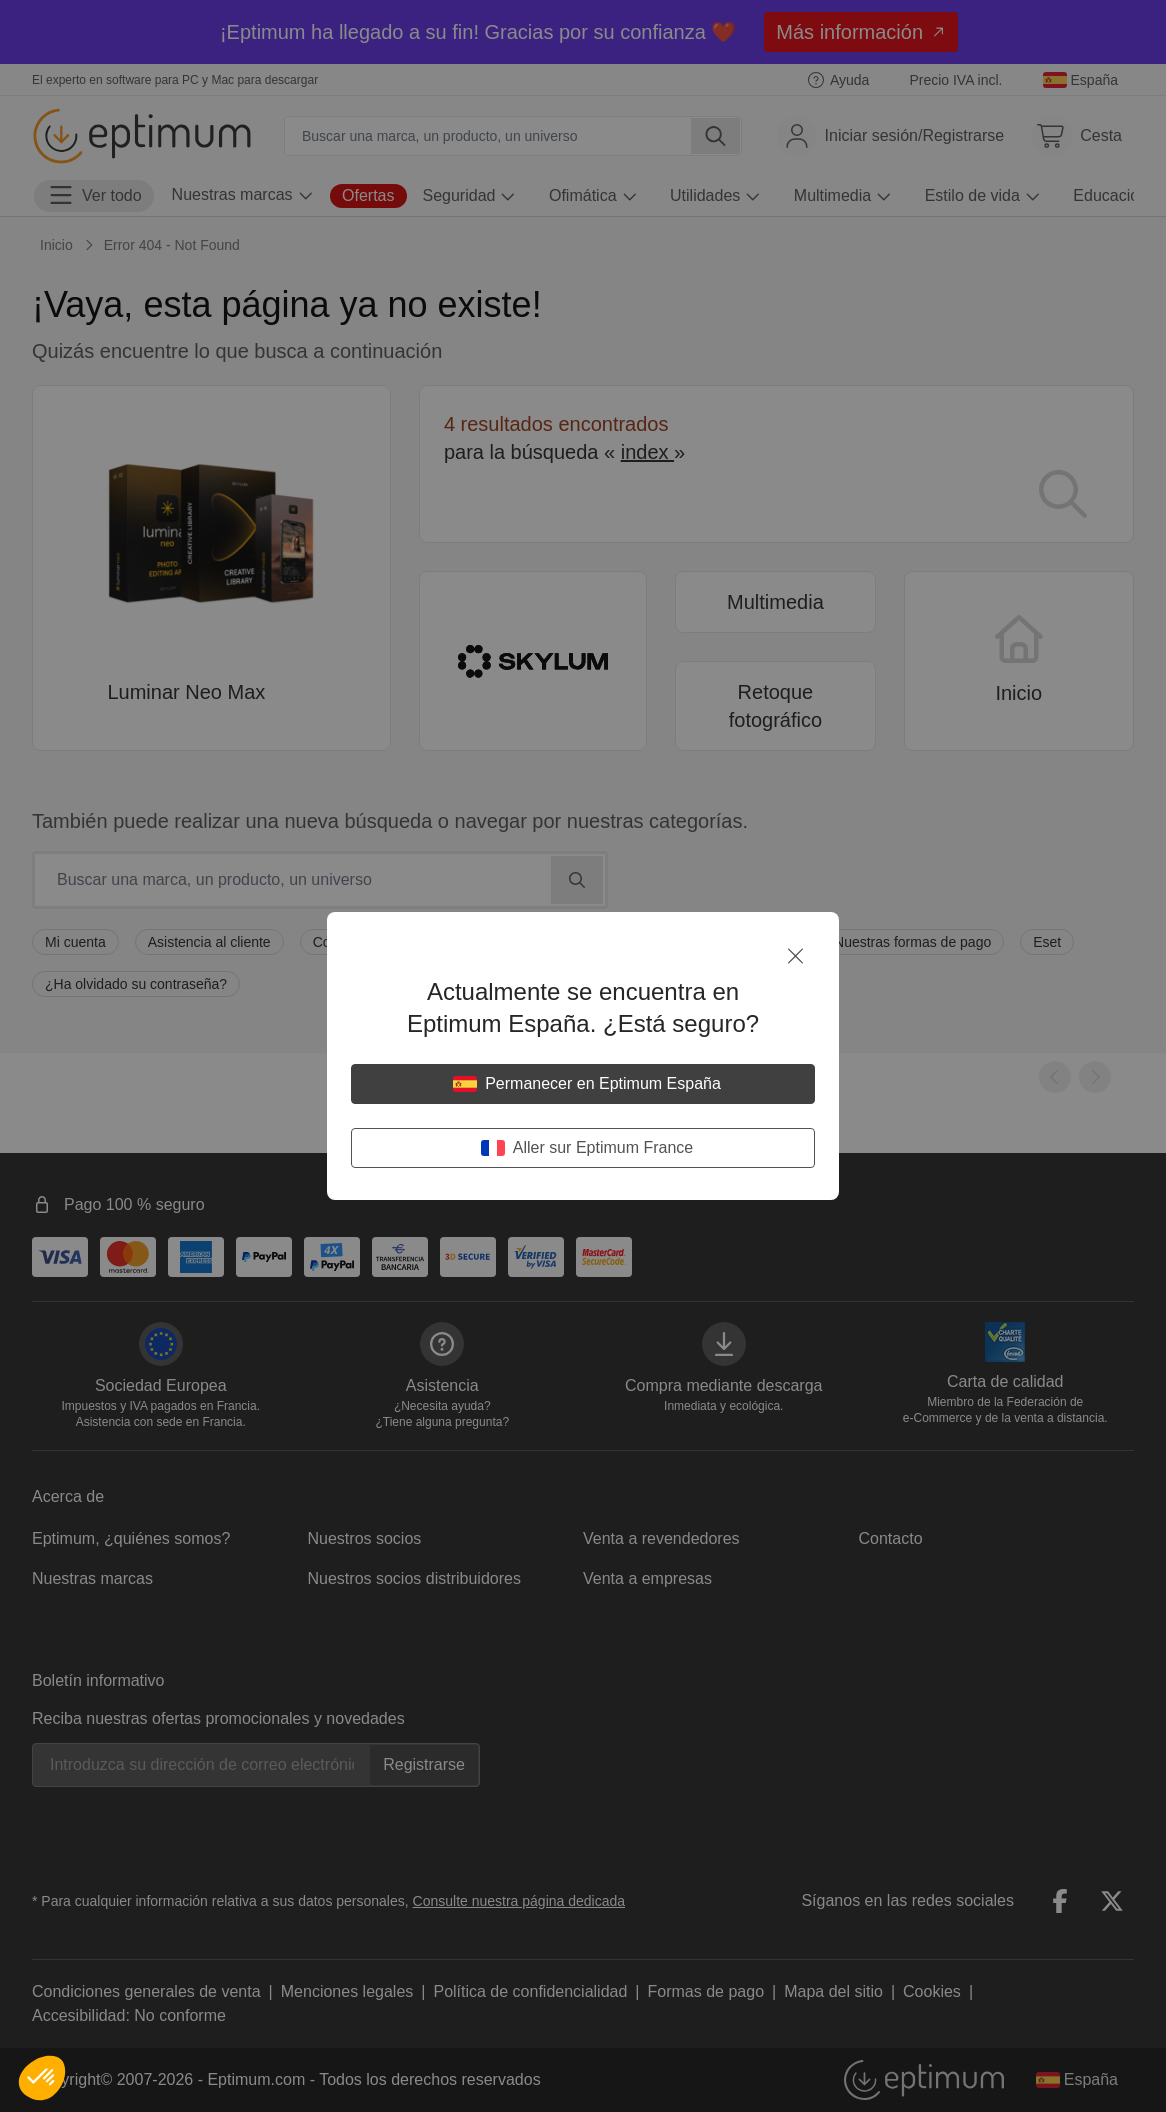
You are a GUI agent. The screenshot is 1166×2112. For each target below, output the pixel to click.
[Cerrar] (795, 956)
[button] (42, 2078)
